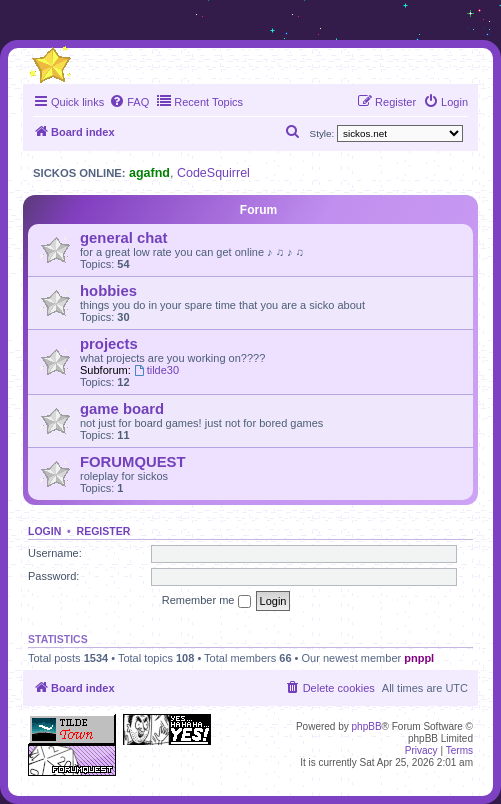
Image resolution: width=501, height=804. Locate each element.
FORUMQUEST (133, 462)
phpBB (367, 726)
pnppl (419, 658)
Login (44, 531)
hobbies (108, 291)
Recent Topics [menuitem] (199, 101)
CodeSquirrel (213, 173)
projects (109, 344)
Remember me (206, 601)
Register (104, 531)
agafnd (149, 173)
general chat (123, 238)
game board (122, 409)
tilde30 (156, 370)
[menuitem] (129, 102)
